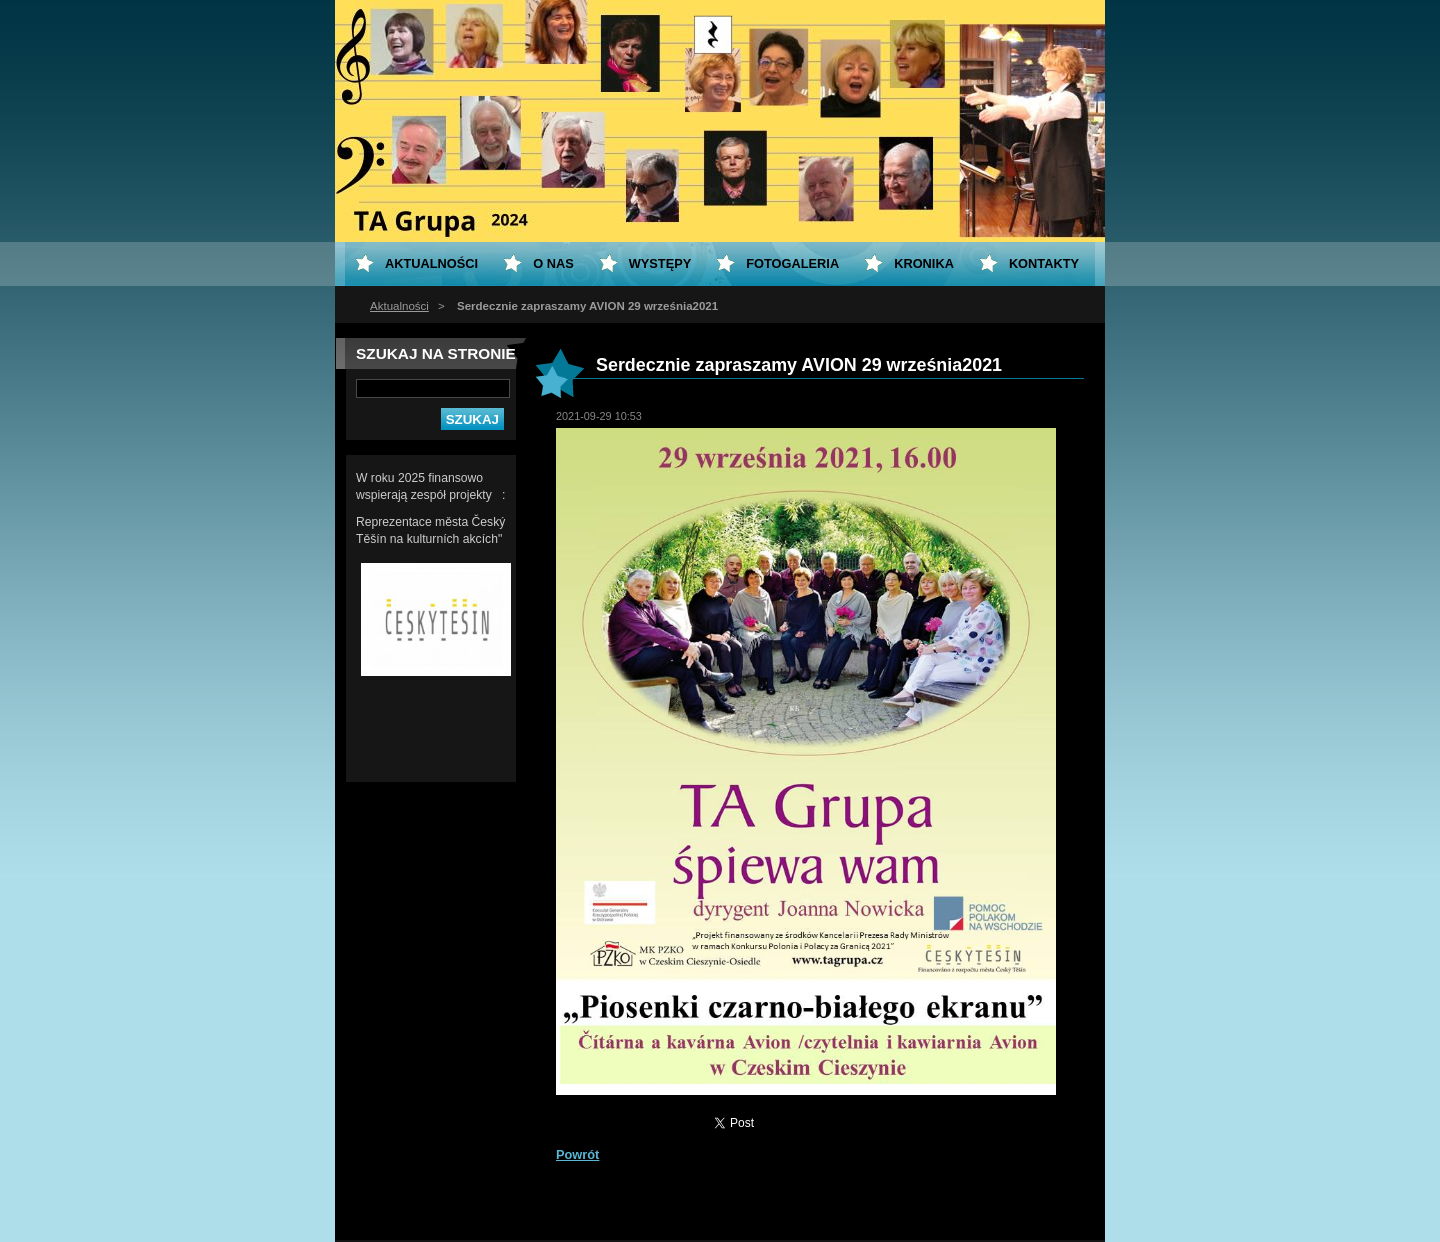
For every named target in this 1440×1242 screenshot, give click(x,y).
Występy (660, 263)
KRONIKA (924, 263)
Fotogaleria (792, 263)
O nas (553, 263)
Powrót (577, 1154)
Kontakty (1044, 263)
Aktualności (399, 306)
